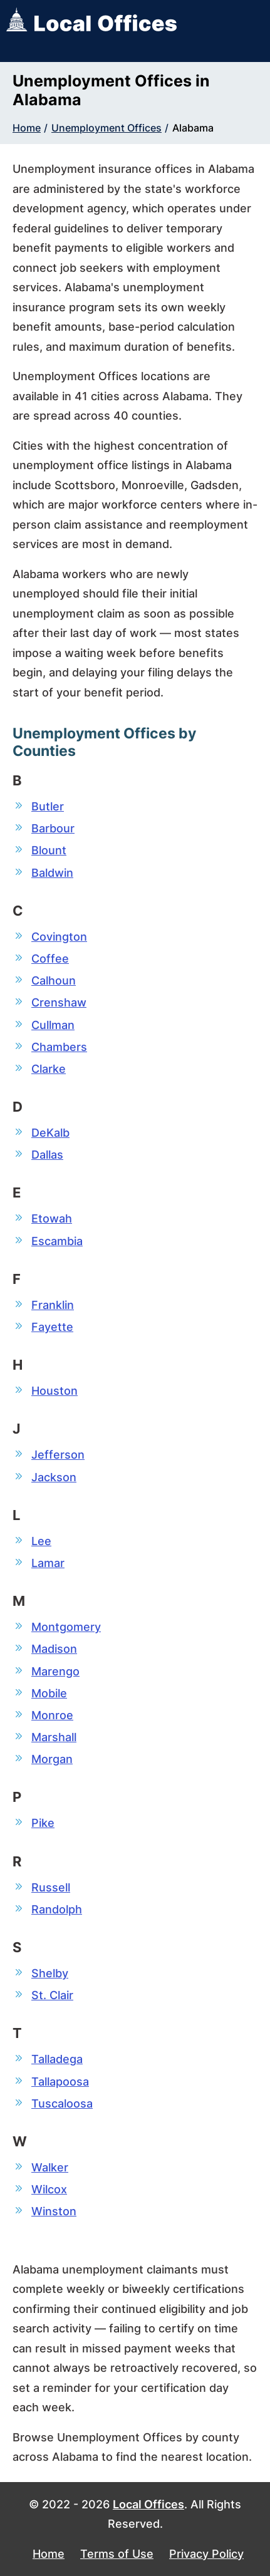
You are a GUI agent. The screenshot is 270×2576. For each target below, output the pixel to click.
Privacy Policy (206, 2553)
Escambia (57, 1241)
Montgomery (66, 1626)
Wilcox (49, 2189)
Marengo (55, 1671)
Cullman (53, 1025)
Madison (54, 1648)
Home (27, 128)
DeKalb (50, 1132)
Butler (47, 806)
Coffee (50, 958)
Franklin (52, 1304)
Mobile (49, 1693)
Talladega (57, 2059)
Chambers (59, 1046)
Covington (59, 936)
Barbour (53, 828)
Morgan (52, 1759)
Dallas (47, 1154)
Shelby (49, 1973)
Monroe (52, 1715)
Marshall (53, 1737)
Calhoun (53, 980)
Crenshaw (58, 1002)
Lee (41, 1541)
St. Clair (52, 1995)
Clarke (48, 1068)
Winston (53, 2211)
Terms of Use (116, 2553)
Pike (43, 1822)
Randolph (56, 1909)
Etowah (51, 1218)
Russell (50, 1887)
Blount (48, 850)
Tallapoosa (60, 2081)
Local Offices (148, 2504)
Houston (54, 1390)
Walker (49, 2167)
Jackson (53, 1477)
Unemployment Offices (106, 128)
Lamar (48, 1563)
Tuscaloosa (62, 2103)
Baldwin (52, 872)
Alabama (193, 128)
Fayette (52, 1326)
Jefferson (58, 1454)
